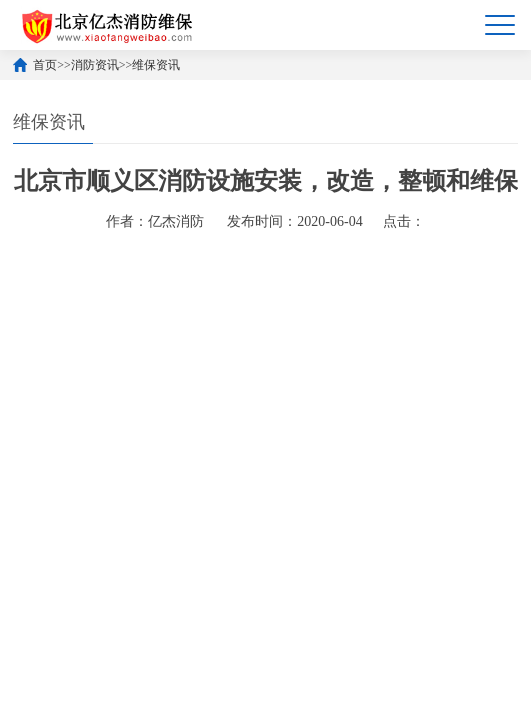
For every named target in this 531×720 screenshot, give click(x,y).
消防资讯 (95, 65)
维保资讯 (156, 65)
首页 (45, 65)
